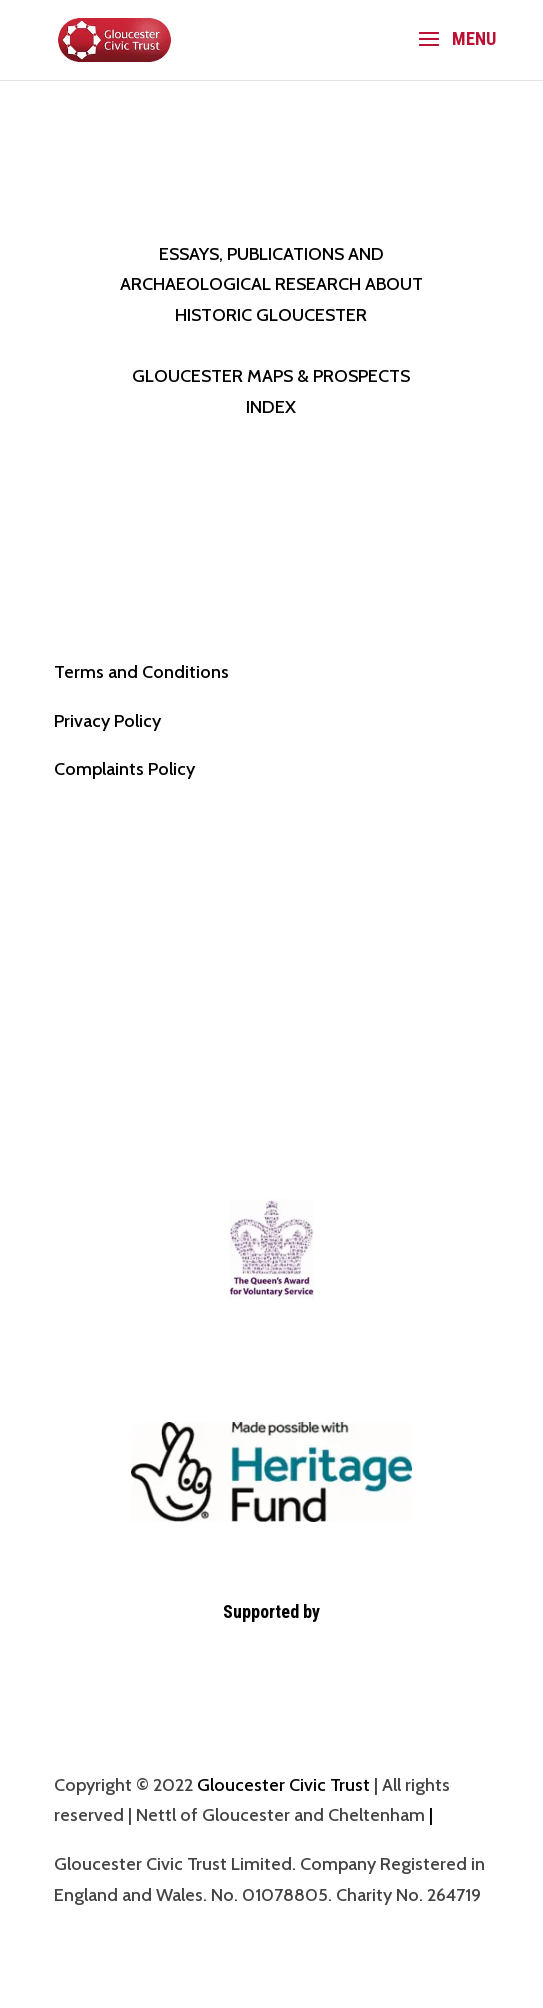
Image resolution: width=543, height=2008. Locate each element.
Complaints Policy (124, 769)
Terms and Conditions (141, 672)
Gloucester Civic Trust (283, 1785)
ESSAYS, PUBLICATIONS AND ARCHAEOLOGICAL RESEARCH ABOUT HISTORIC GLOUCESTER (271, 284)
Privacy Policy (107, 721)
